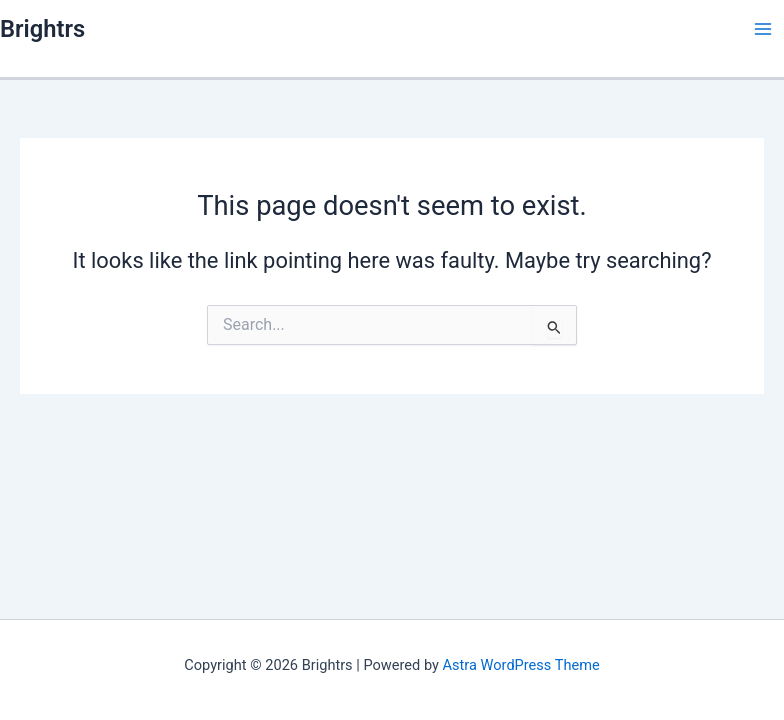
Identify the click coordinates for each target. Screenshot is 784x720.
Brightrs (42, 29)
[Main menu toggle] (763, 29)
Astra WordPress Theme (521, 665)
